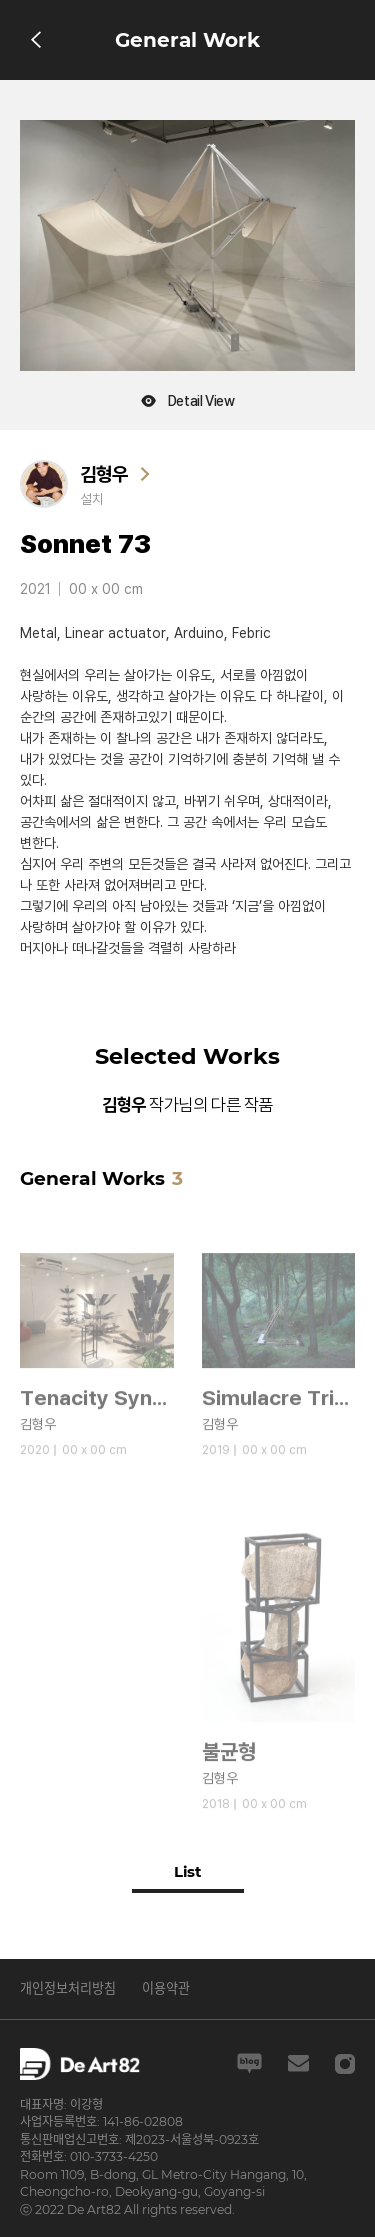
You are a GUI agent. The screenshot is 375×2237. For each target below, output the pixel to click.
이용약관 (166, 1988)
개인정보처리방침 (68, 1988)
